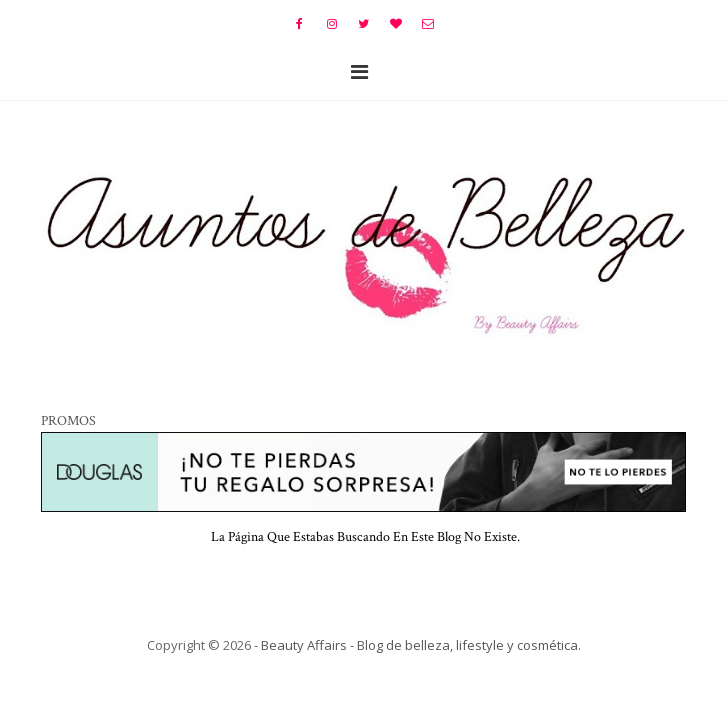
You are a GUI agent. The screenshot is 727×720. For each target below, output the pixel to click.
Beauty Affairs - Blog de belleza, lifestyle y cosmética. (421, 645)
